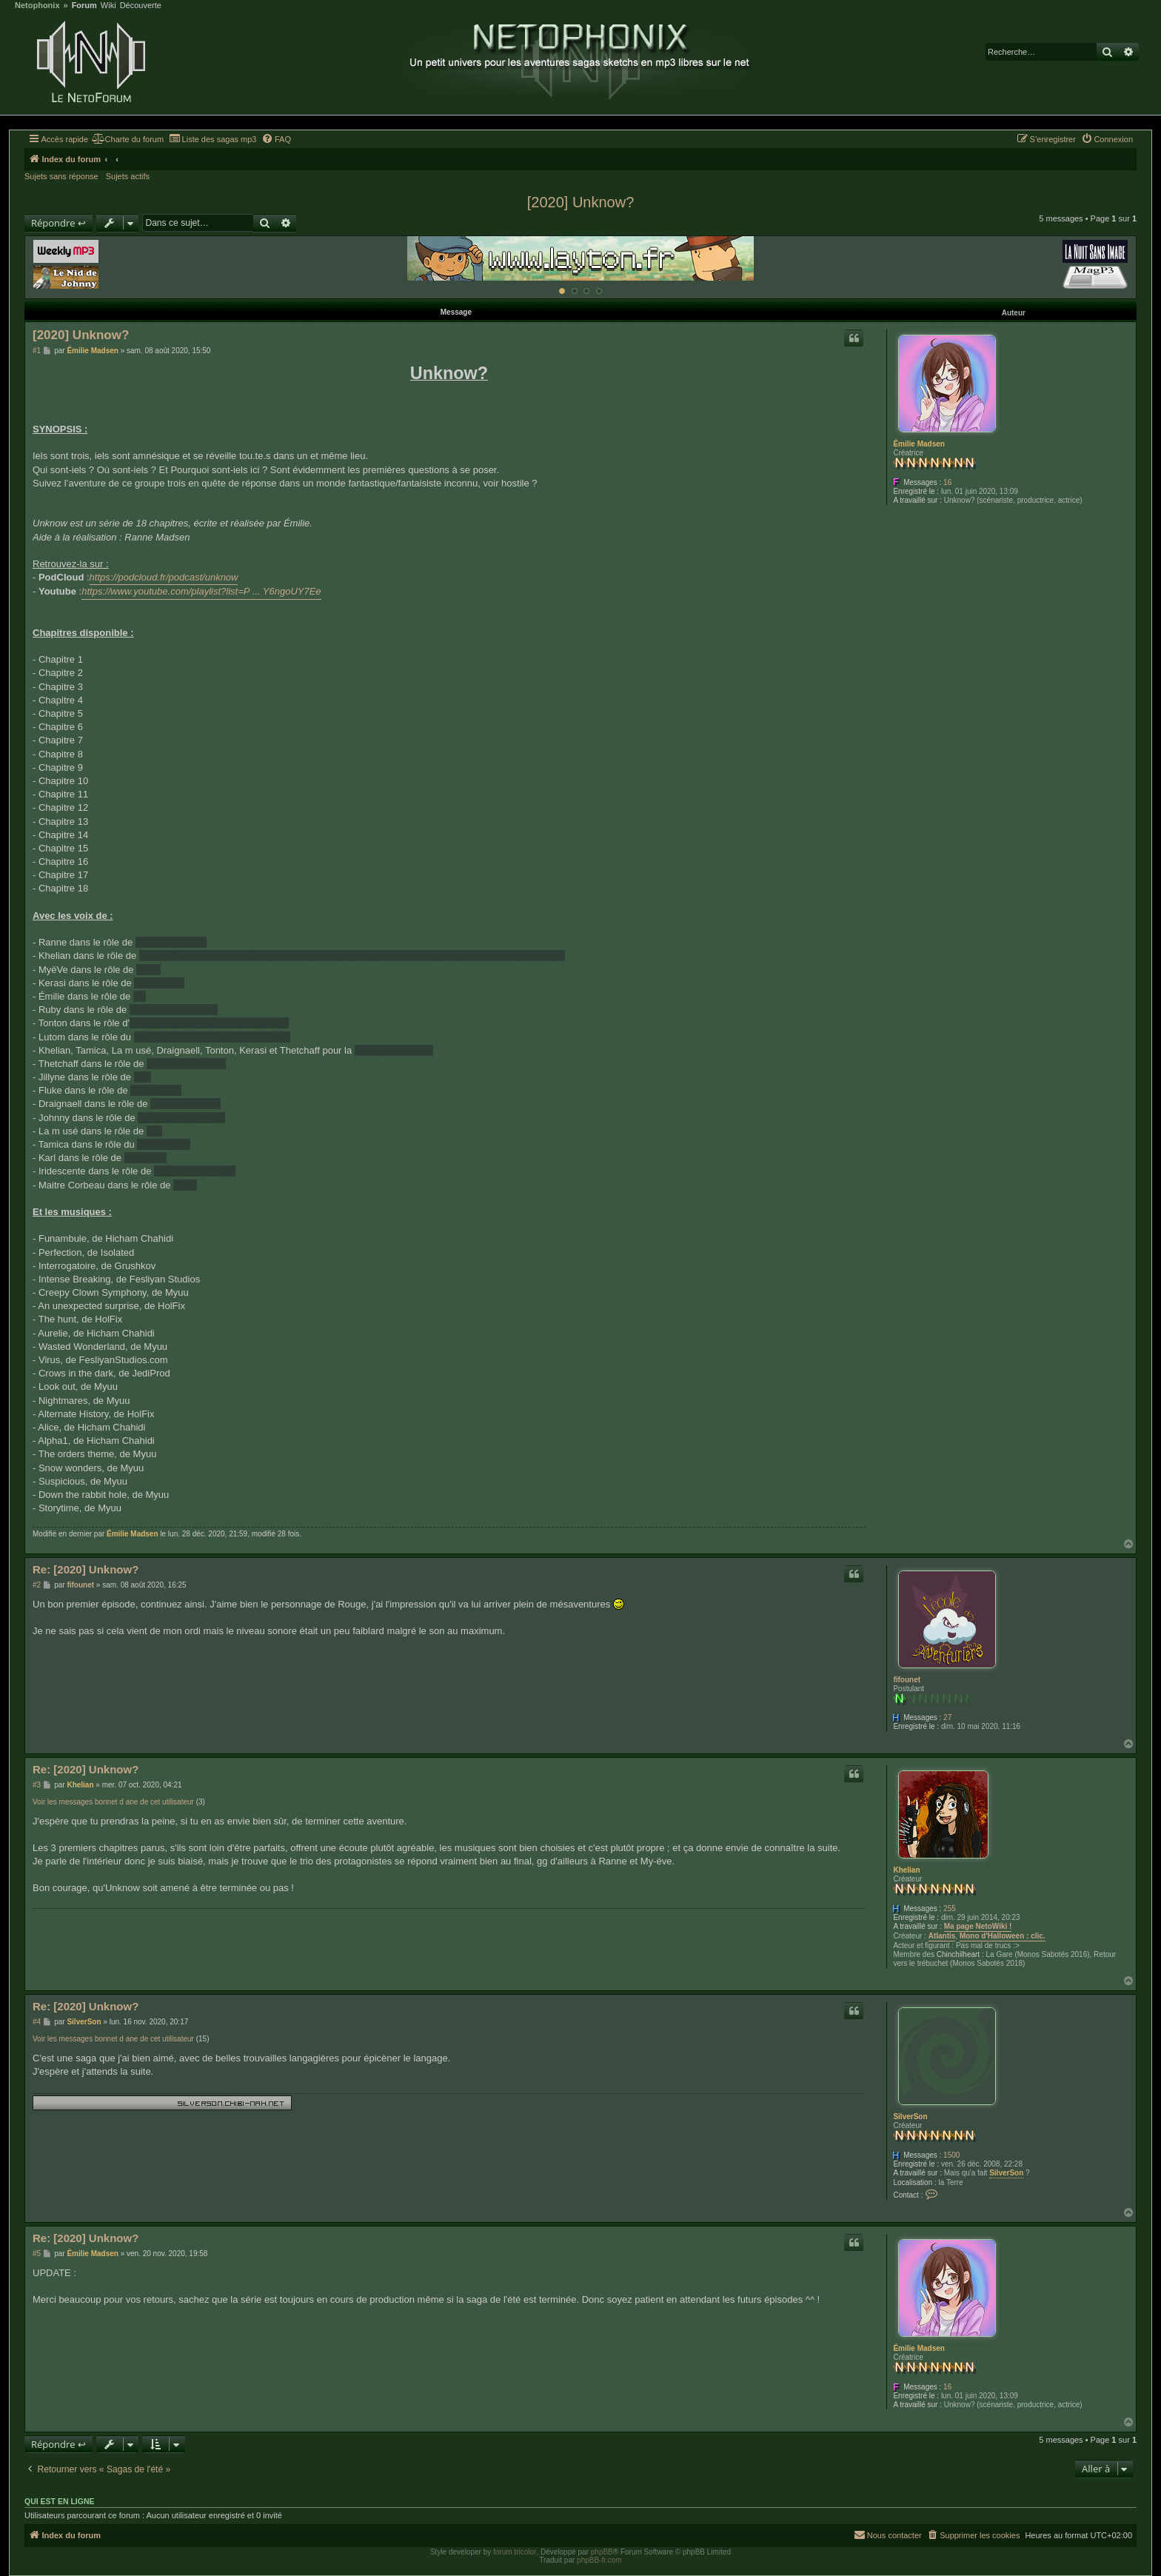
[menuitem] (128, 139)
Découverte (140, 5)
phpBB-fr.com (599, 2560)
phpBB (602, 2552)
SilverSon (910, 2116)
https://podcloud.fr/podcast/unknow (164, 577)
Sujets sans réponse (61, 176)
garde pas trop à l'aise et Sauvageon (212, 1037)
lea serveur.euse (185, 1103)
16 (947, 482)
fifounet (906, 1680)
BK (139, 996)
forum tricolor (514, 2552)
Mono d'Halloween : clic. (1002, 1936)
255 (949, 1908)
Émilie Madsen (918, 444)
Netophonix (37, 5)
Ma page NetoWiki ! (978, 1926)
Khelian (906, 1870)
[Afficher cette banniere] (562, 291)
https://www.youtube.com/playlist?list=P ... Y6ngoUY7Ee (201, 591)
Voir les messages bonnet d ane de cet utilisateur (113, 1802)
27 (947, 1717)
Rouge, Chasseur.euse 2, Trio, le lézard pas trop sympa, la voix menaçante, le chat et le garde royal (352, 955)
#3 (37, 1785)
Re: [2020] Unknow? (85, 1569)
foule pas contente (394, 1050)
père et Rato (163, 1144)
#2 (37, 1585)
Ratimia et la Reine (194, 1171)
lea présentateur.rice (181, 1117)
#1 (37, 351)
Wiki (108, 5)
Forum (84, 5)
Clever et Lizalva (171, 942)
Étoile (148, 969)
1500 (951, 2155)
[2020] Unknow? (581, 202)
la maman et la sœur (174, 1009)
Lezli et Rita (159, 982)
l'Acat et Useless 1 (186, 1063)
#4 (37, 2022)
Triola (185, 1185)
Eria (142, 1077)
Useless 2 (145, 1157)
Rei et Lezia (155, 1090)
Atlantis (942, 1936)
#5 (37, 2253)
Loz (154, 1131)
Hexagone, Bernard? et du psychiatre (209, 1022)
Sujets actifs (128, 176)
